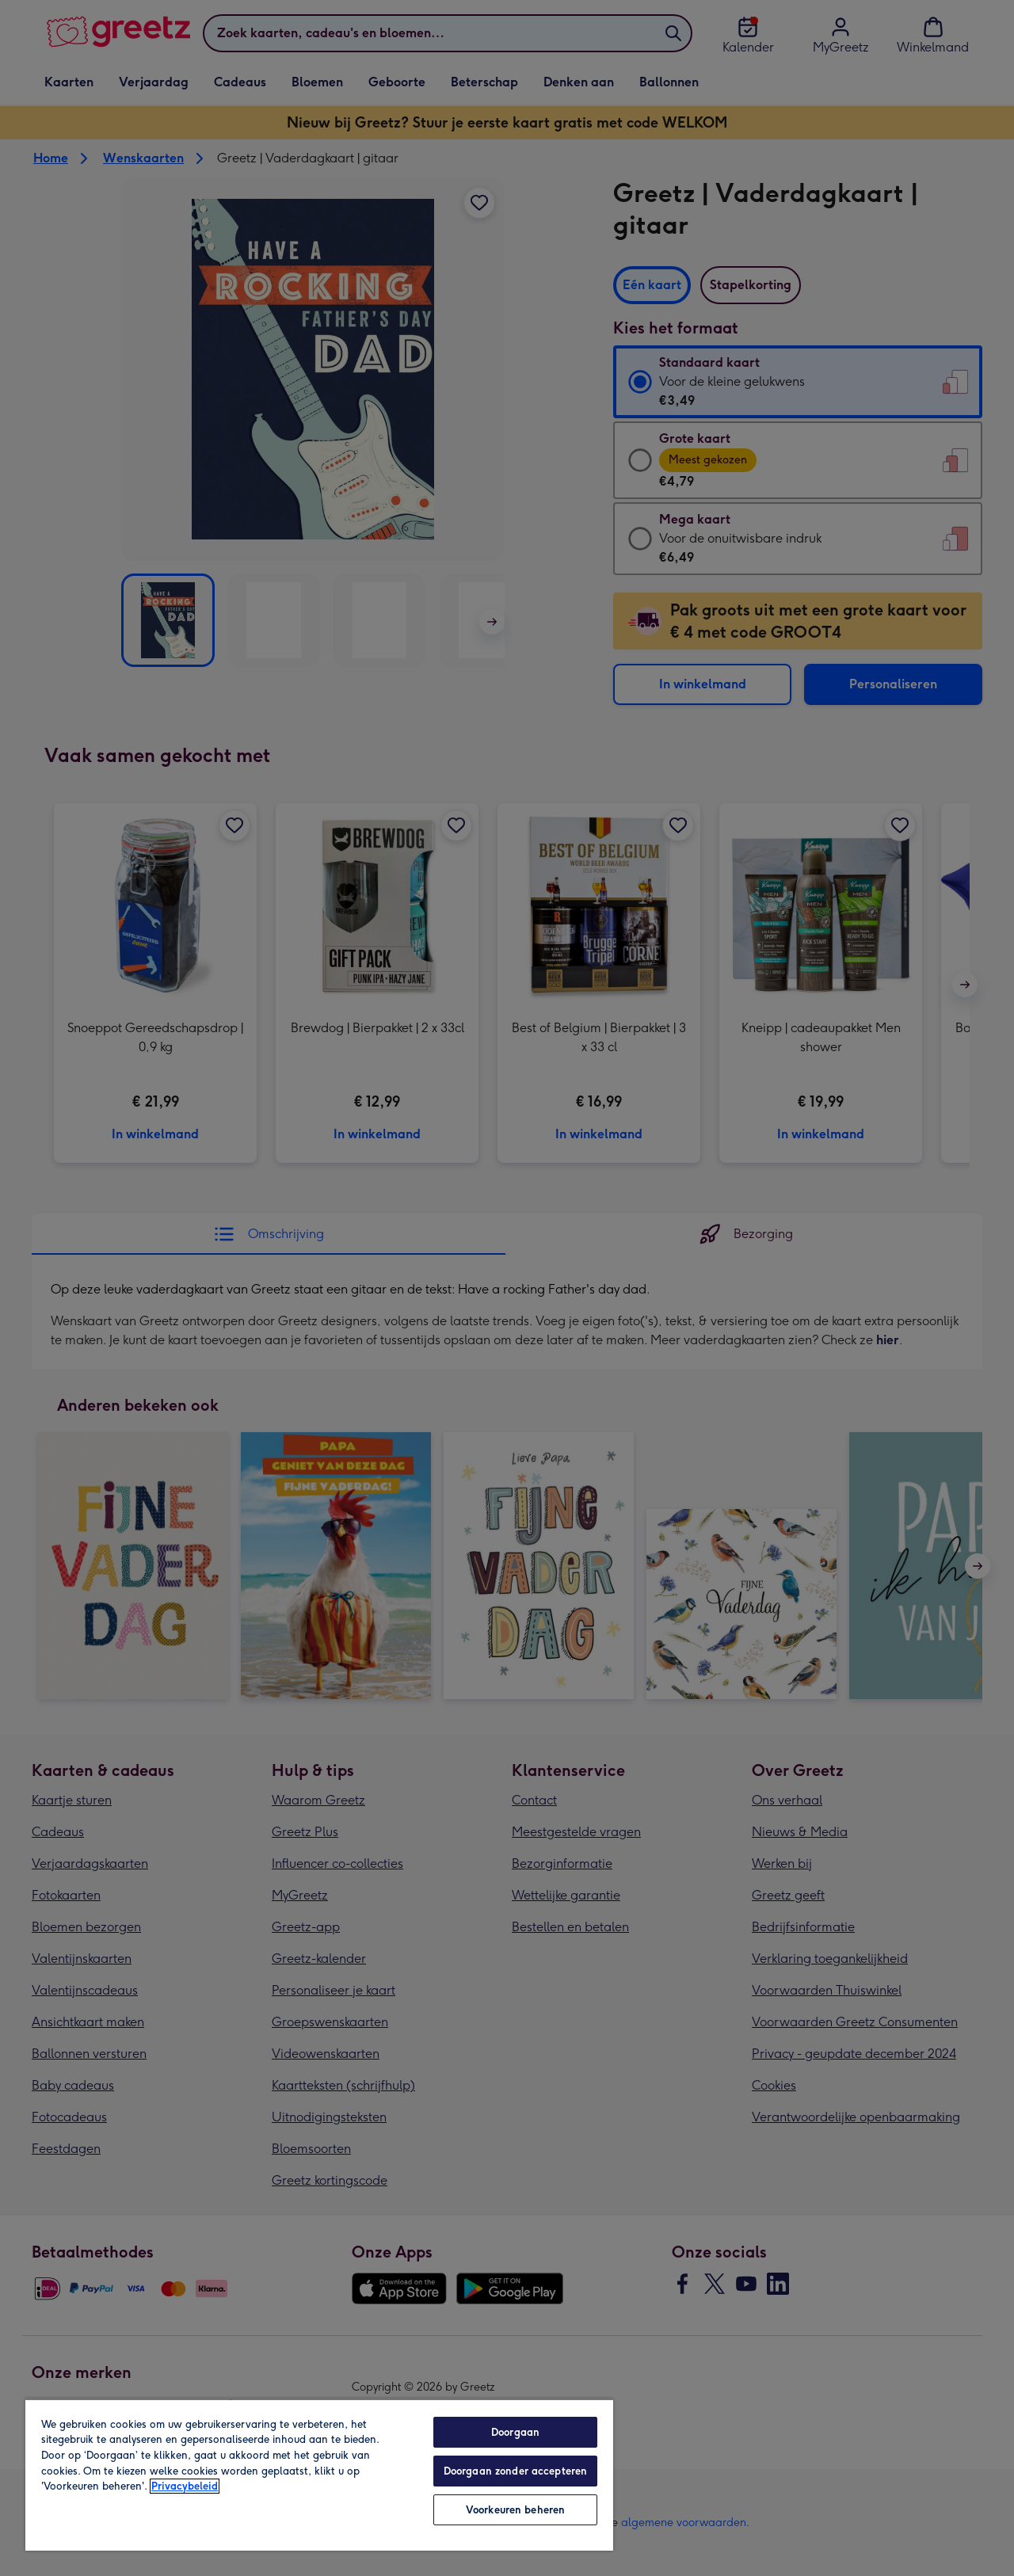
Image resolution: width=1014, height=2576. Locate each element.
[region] (319, 2475)
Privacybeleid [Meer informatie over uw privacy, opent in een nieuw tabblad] (184, 2486)
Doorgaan (515, 2432)
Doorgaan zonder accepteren (515, 2471)
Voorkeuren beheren (515, 2510)
